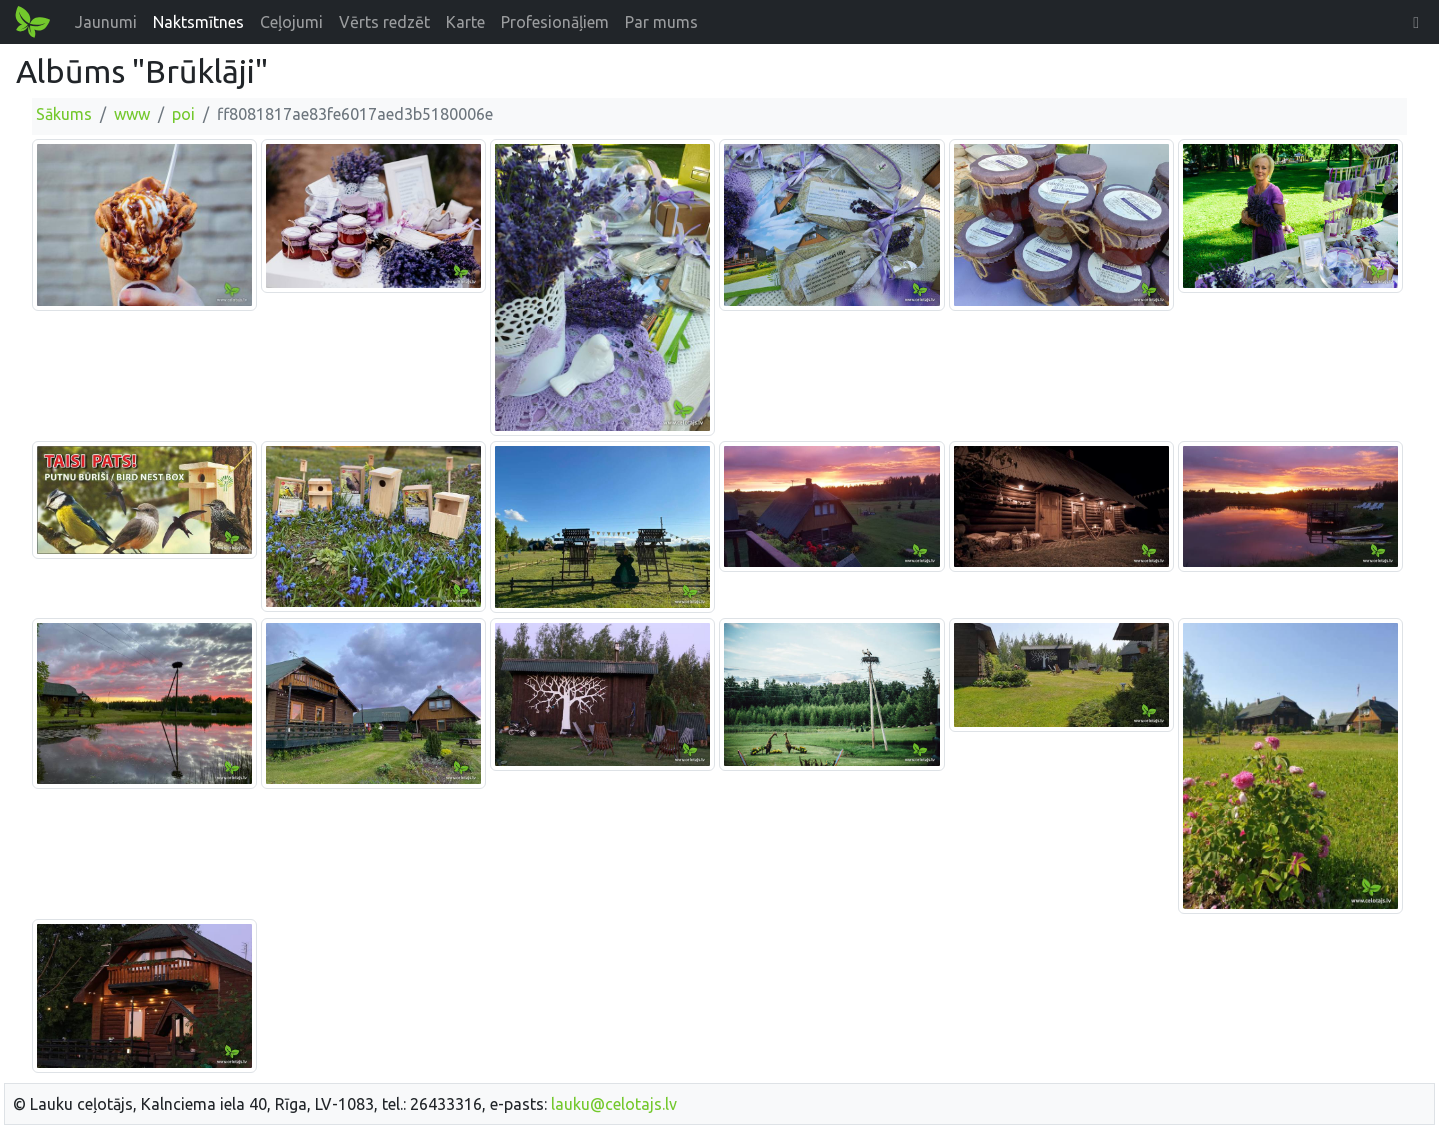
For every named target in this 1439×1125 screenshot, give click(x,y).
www (132, 114)
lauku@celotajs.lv (614, 1104)
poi (183, 114)
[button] (1416, 22)
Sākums (64, 114)
